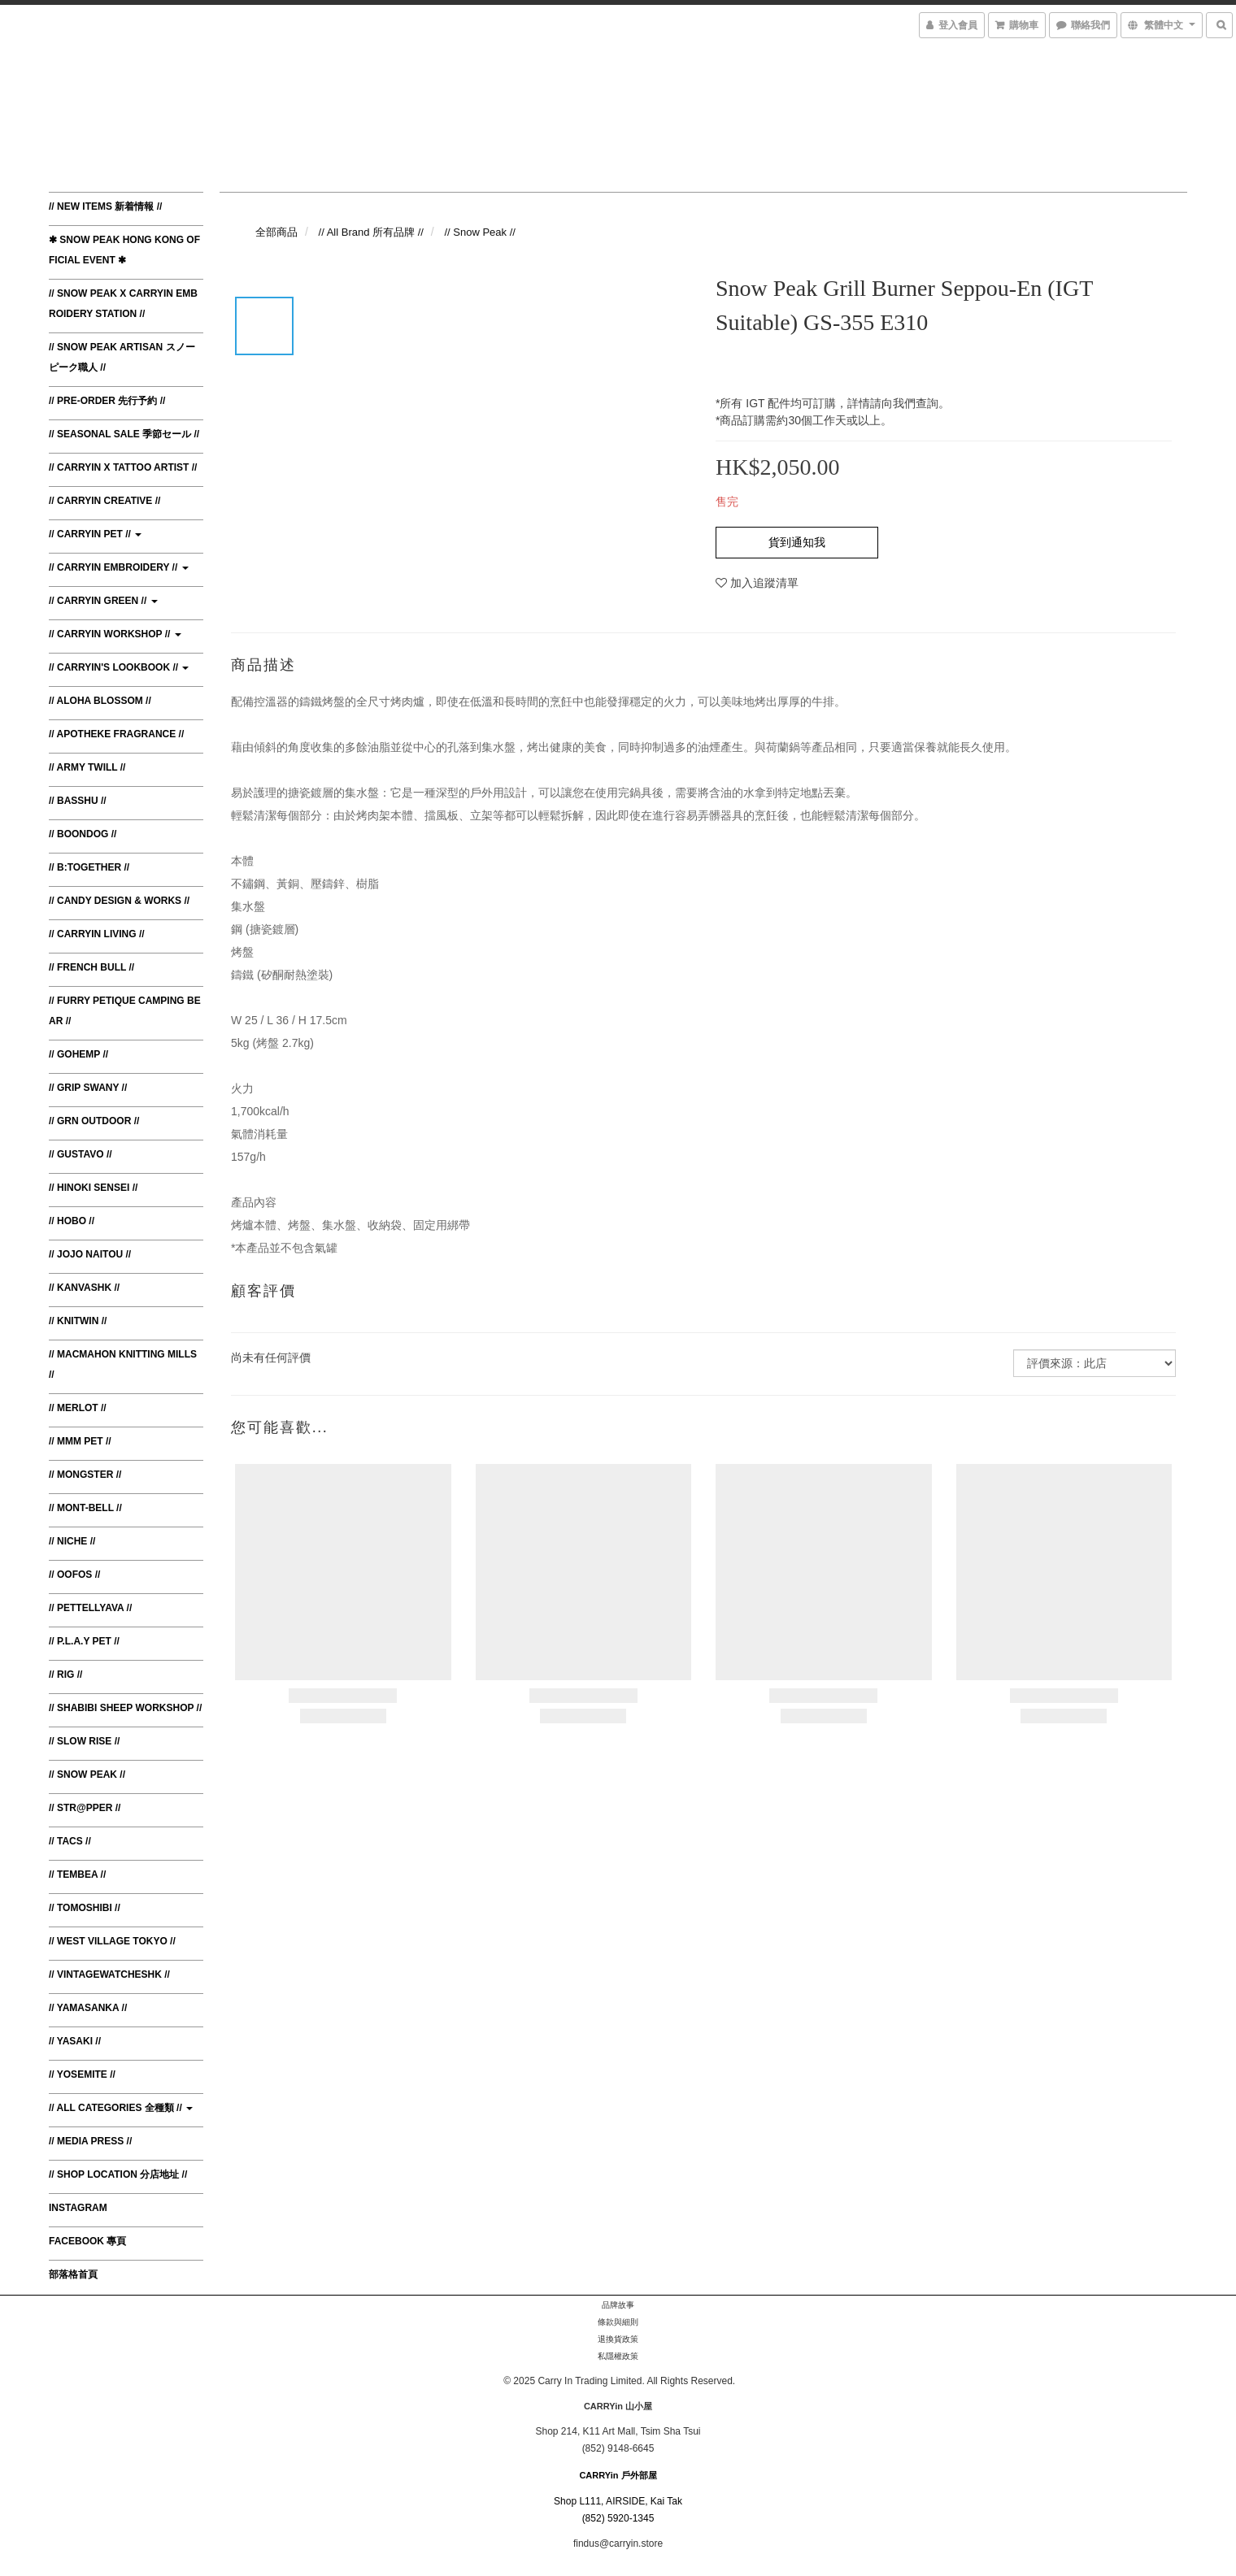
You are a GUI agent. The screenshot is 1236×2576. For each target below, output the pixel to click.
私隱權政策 (618, 2356)
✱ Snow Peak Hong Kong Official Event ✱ (124, 250)
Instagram (78, 2207)
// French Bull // (91, 967)
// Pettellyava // (90, 1608)
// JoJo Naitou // (90, 1254)
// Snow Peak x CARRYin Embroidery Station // (123, 303)
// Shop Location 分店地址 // (118, 2174)
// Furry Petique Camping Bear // (125, 1011)
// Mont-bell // (85, 1508)
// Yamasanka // (88, 2007)
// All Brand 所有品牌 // (371, 232)
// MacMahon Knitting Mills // (123, 1364)
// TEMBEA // (77, 1874)
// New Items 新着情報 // (105, 206)
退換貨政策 (618, 2339)
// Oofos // (74, 1574)
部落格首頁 (73, 2274)
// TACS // (70, 1841)
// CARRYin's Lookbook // (119, 667)
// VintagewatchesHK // (109, 1974)
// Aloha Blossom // (100, 700)
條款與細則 (618, 2322)
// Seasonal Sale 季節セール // (124, 434)
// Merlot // (78, 1408)
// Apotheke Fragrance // (116, 734)
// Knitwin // (78, 1321)
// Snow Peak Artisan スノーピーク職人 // (122, 357)
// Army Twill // (87, 767)
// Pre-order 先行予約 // (107, 400)
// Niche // (72, 1541)
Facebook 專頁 (87, 2241)
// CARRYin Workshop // (115, 634)
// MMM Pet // (80, 1441)
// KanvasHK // (84, 1287)
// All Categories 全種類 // (121, 2107)
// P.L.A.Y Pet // (84, 1641)
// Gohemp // (78, 1054)
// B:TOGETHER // (89, 867)
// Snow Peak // (87, 1774)
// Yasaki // (75, 2041)
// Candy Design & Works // (119, 900)
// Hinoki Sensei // (93, 1187)
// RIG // (65, 1674)
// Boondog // (82, 834)
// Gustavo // (80, 1154)
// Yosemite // (82, 2074)
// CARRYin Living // (97, 934)
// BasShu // (78, 800)
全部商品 (276, 232)
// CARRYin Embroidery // (119, 567)
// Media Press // (90, 2141)
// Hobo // (71, 1221)
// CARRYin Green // (103, 600)
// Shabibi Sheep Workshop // (125, 1708)
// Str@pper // (84, 1808)
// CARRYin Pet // (95, 534)
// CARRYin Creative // (104, 500)
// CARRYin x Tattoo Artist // (123, 467)
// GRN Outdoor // (94, 1121)
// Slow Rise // (84, 1741)
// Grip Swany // (88, 1087)
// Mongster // (85, 1474)
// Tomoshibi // (84, 1908)
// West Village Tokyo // (112, 1941)
